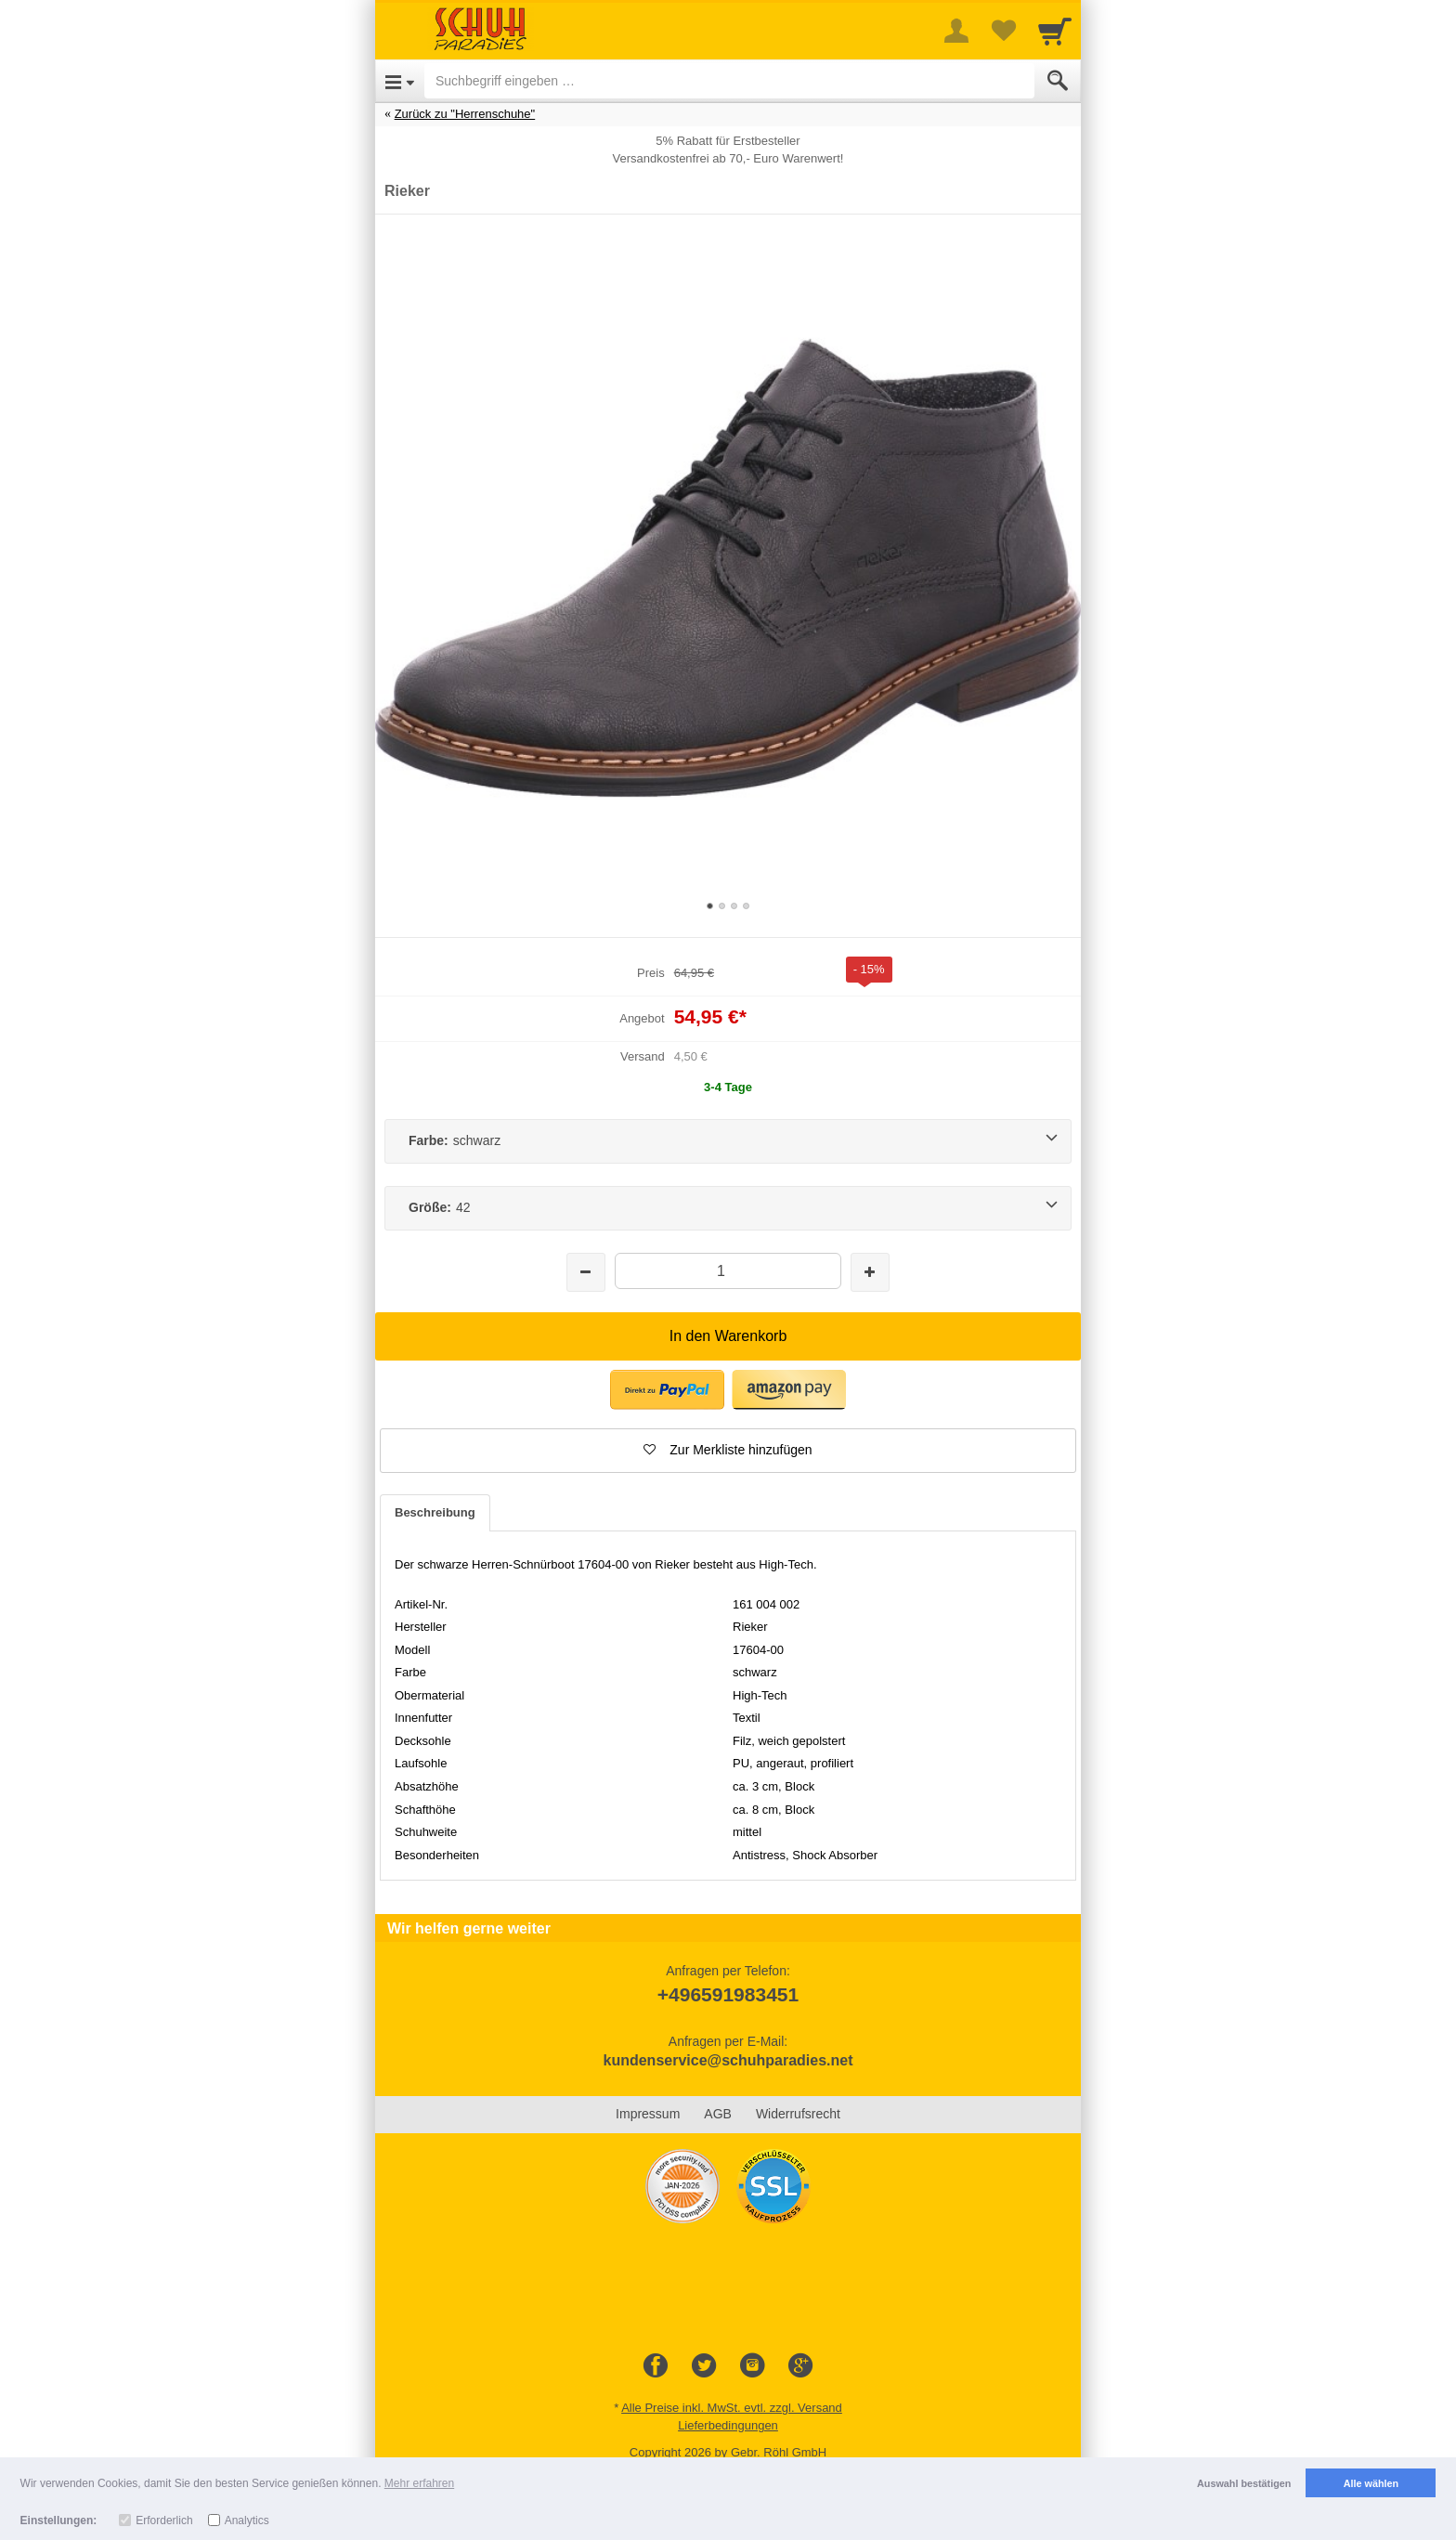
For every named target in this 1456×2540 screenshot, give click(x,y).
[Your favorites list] (1003, 31)
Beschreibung (435, 1512)
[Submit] (1057, 81)
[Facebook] (655, 2366)
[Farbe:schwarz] (728, 1141)
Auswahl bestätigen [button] (1244, 2483)
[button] (667, 1390)
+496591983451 (728, 1994)
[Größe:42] (728, 1208)
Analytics (247, 2520)
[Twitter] (704, 2366)
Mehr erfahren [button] (419, 2483)
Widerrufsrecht (798, 2113)
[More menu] (956, 31)
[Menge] (727, 1271)
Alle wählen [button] (1371, 2483)
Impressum (648, 2113)
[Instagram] (752, 2366)
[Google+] (800, 2366)
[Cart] (1055, 31)
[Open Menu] (400, 81)
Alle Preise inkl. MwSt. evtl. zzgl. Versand (731, 2408)
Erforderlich (164, 2520)
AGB (718, 2113)
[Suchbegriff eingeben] (729, 80)
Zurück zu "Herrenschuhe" (465, 114)
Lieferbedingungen (728, 2425)
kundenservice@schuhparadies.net (727, 2060)
